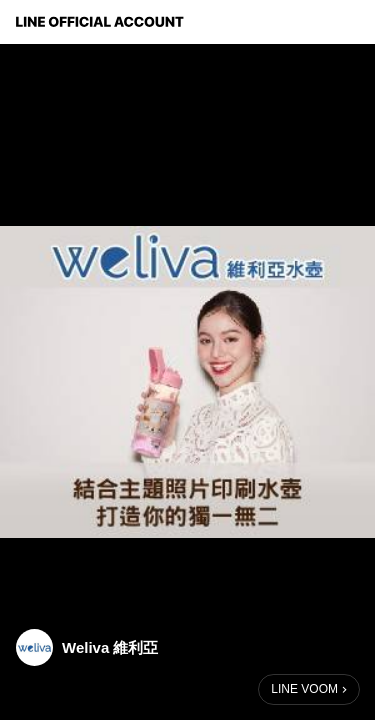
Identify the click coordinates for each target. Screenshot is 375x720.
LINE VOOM (304, 689)
